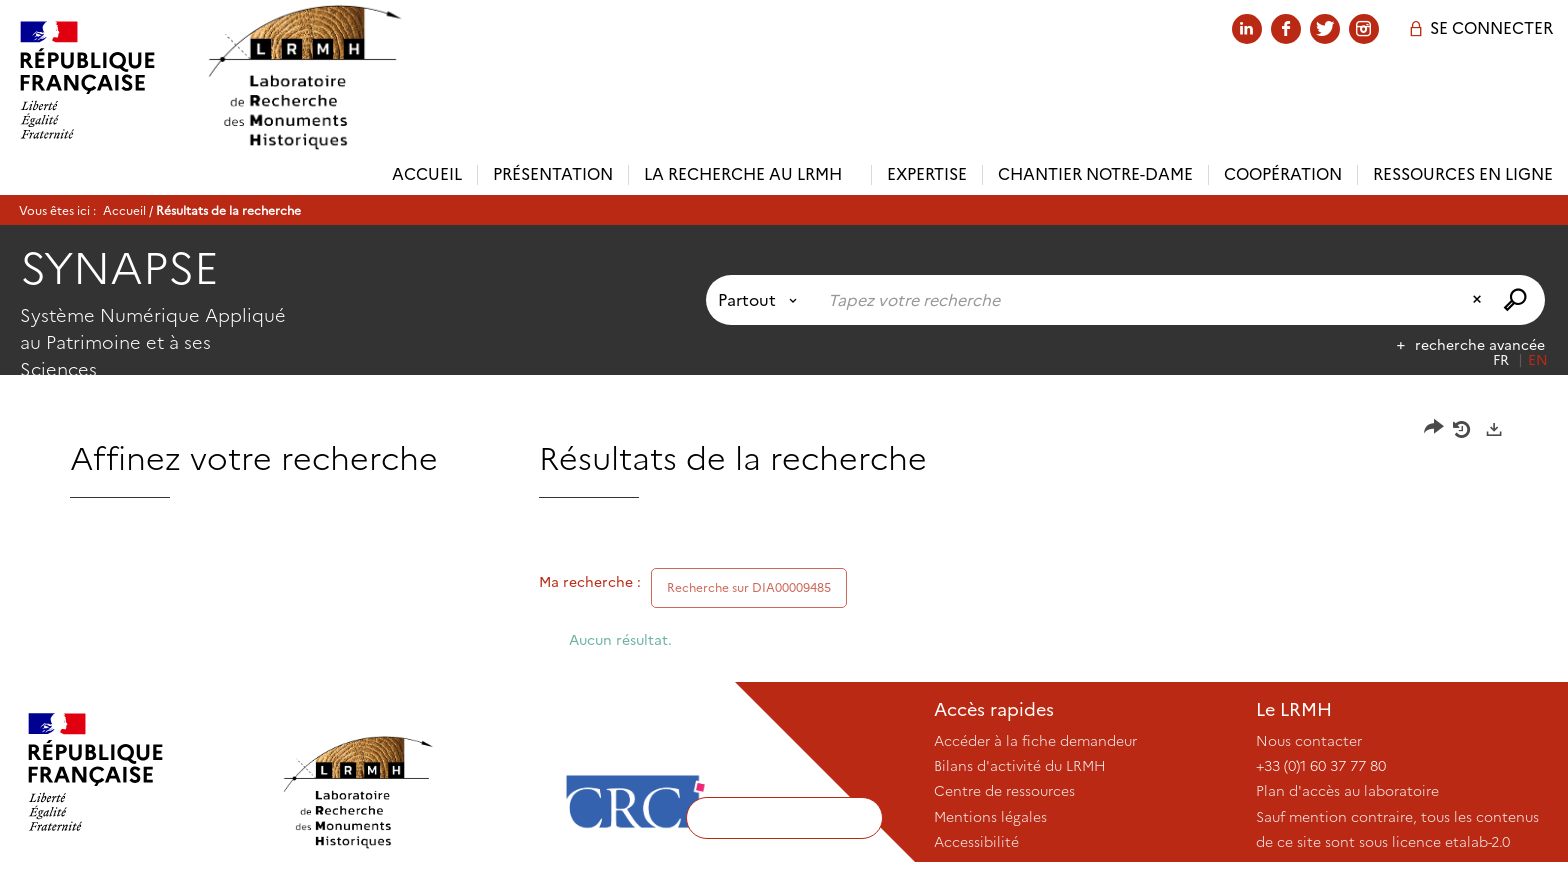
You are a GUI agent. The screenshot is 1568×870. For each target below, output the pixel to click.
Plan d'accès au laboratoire (1347, 791)
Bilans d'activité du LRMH (1020, 766)
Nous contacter (1309, 741)
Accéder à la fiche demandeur (1035, 741)
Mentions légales (990, 817)
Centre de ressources (1004, 791)
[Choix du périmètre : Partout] (761, 300)
